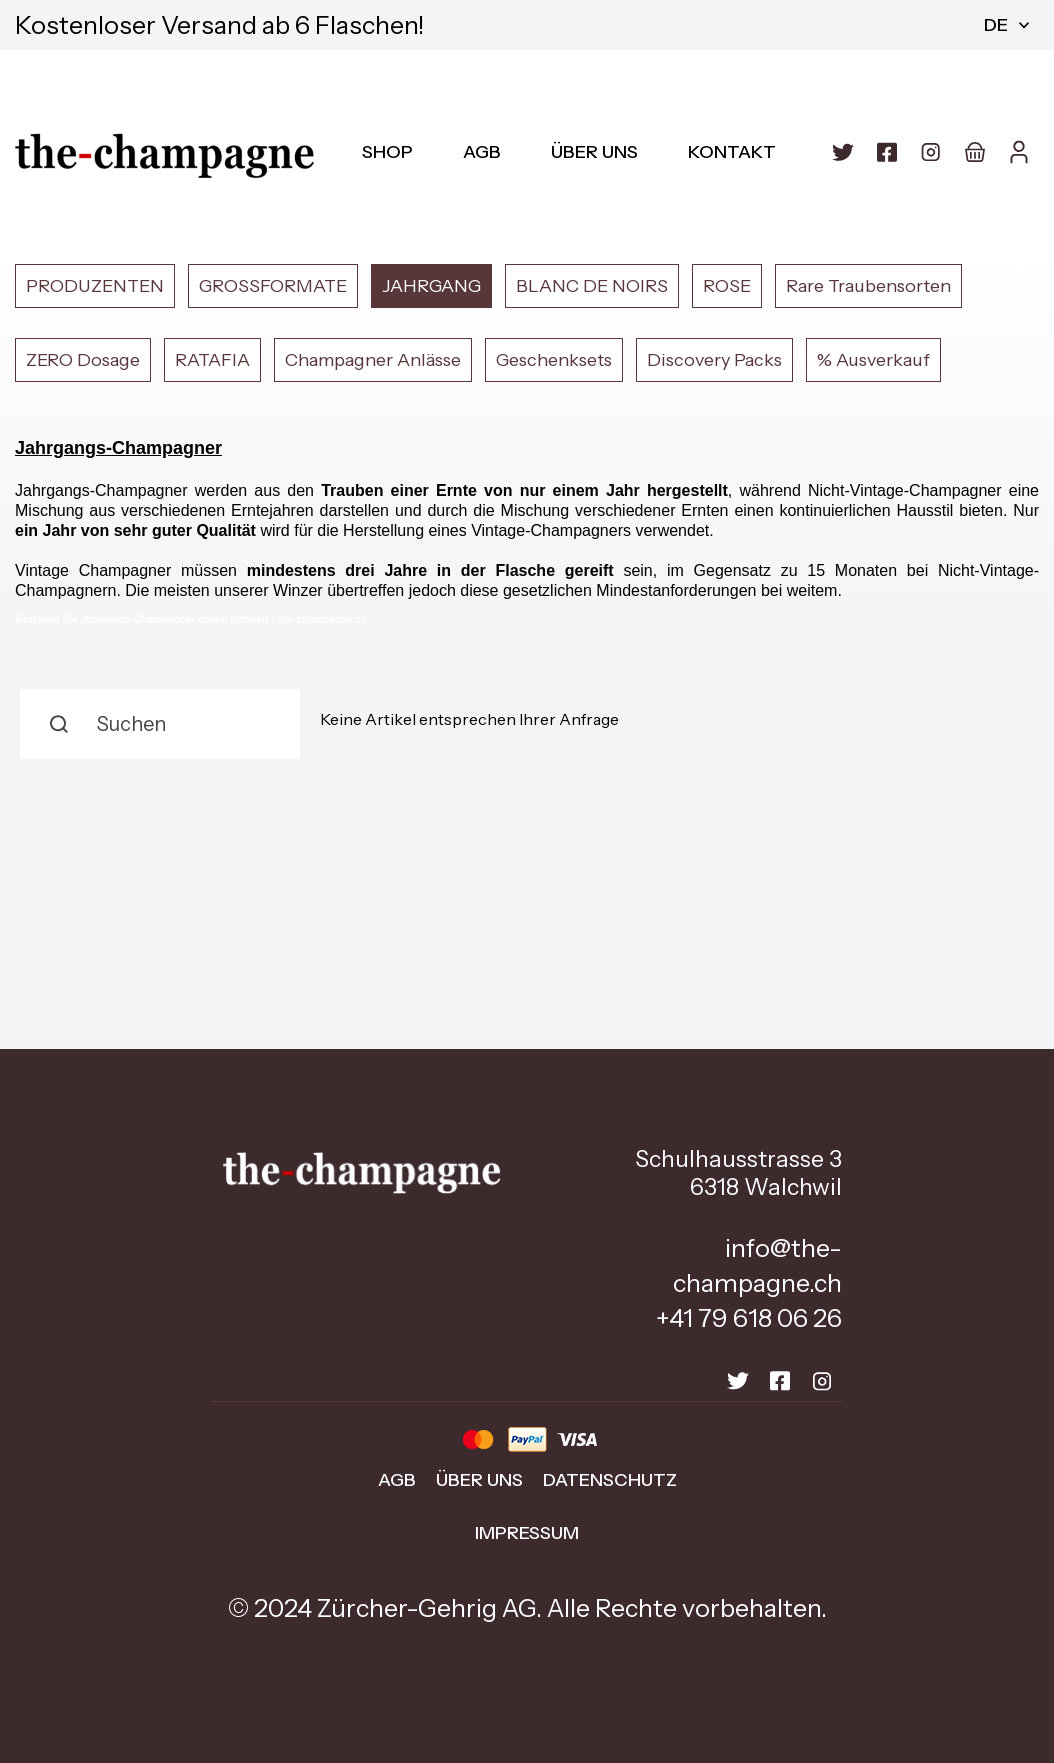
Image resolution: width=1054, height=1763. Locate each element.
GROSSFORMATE (273, 286)
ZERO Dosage (83, 360)
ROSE (727, 286)
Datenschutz (610, 1480)
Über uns (594, 152)
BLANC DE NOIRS (592, 286)
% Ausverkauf (873, 360)
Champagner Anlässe (373, 360)
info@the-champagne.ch (757, 1265)
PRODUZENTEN (95, 286)
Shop (387, 152)
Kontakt (732, 152)
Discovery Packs (714, 360)
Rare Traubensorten (868, 286)
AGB (482, 152)
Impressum (527, 1533)
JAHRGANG (431, 286)
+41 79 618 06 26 (749, 1318)
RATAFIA (212, 360)
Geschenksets (554, 360)
